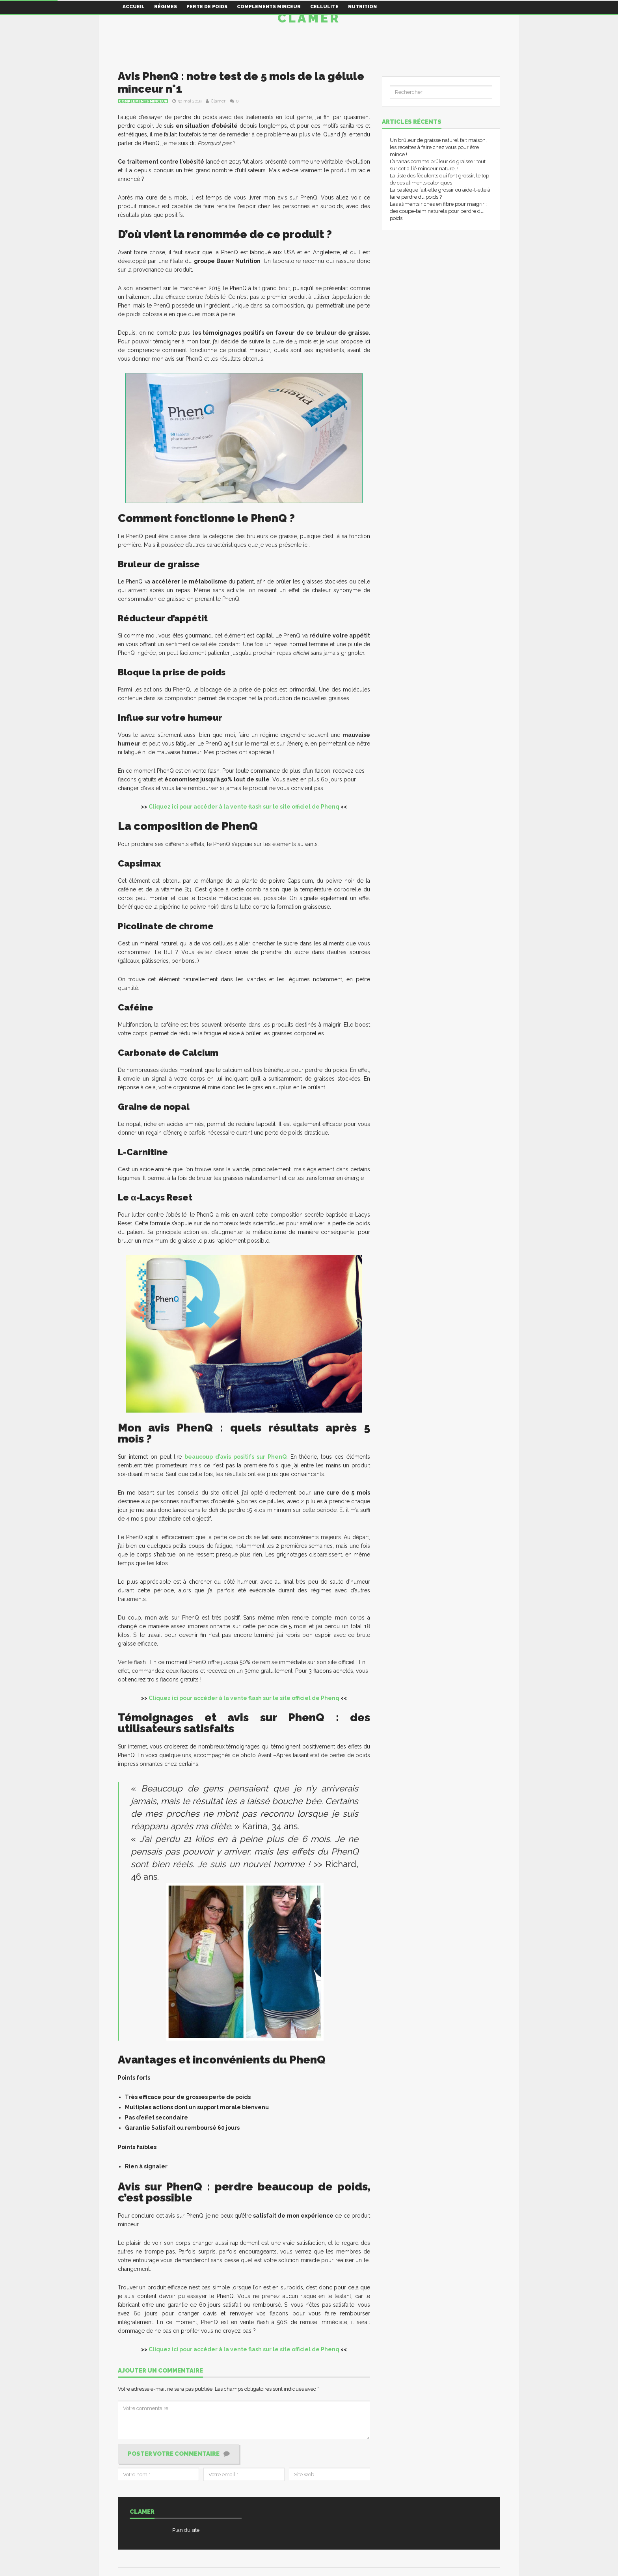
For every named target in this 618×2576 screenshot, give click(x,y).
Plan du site (185, 2530)
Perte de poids (206, 6)
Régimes (165, 6)
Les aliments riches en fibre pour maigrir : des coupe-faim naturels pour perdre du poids (438, 211)
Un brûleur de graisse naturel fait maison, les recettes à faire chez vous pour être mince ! (438, 147)
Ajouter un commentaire (160, 2371)
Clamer (309, 18)
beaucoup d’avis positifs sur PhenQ (235, 1457)
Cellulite (324, 6)
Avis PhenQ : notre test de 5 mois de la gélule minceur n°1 (241, 82)
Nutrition (362, 6)
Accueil (134, 6)
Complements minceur (269, 6)
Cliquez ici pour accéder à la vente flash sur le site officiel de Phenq (244, 806)
